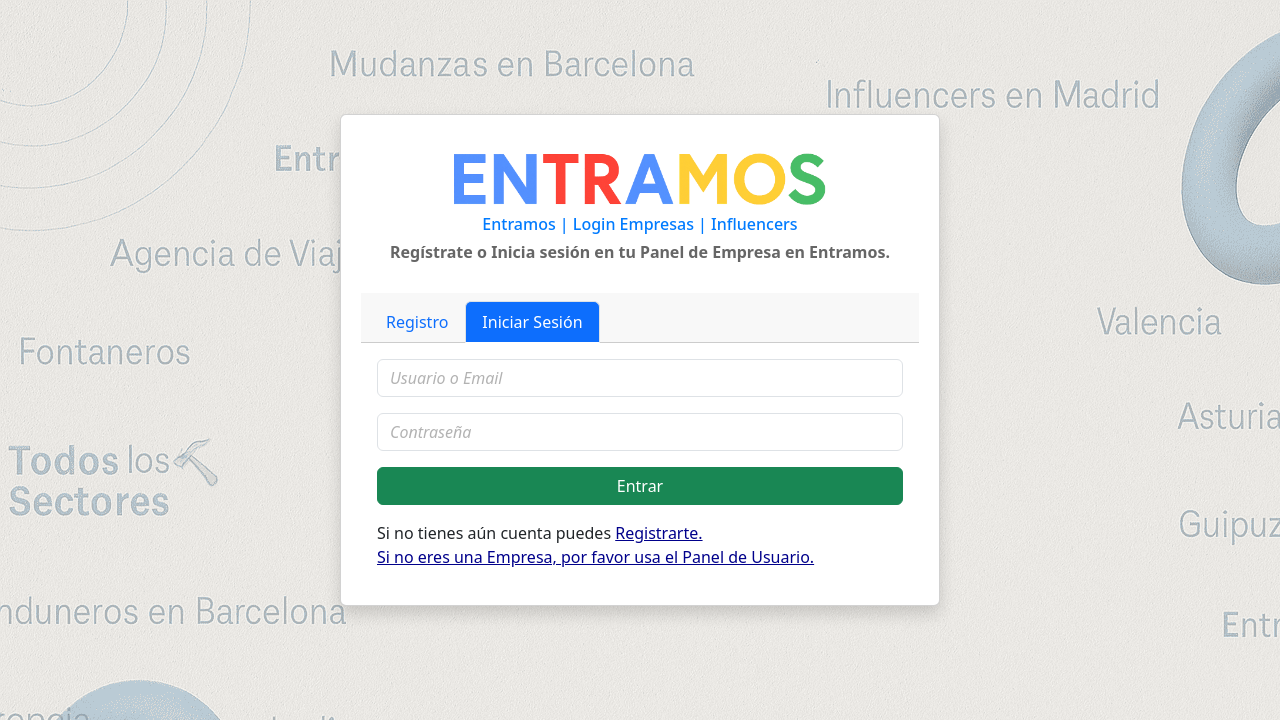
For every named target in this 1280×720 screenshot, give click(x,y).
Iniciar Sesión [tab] (532, 322)
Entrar (640, 486)
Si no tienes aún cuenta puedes (595, 545)
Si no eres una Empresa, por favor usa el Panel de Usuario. (595, 557)
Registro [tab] (417, 322)
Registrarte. (658, 533)
